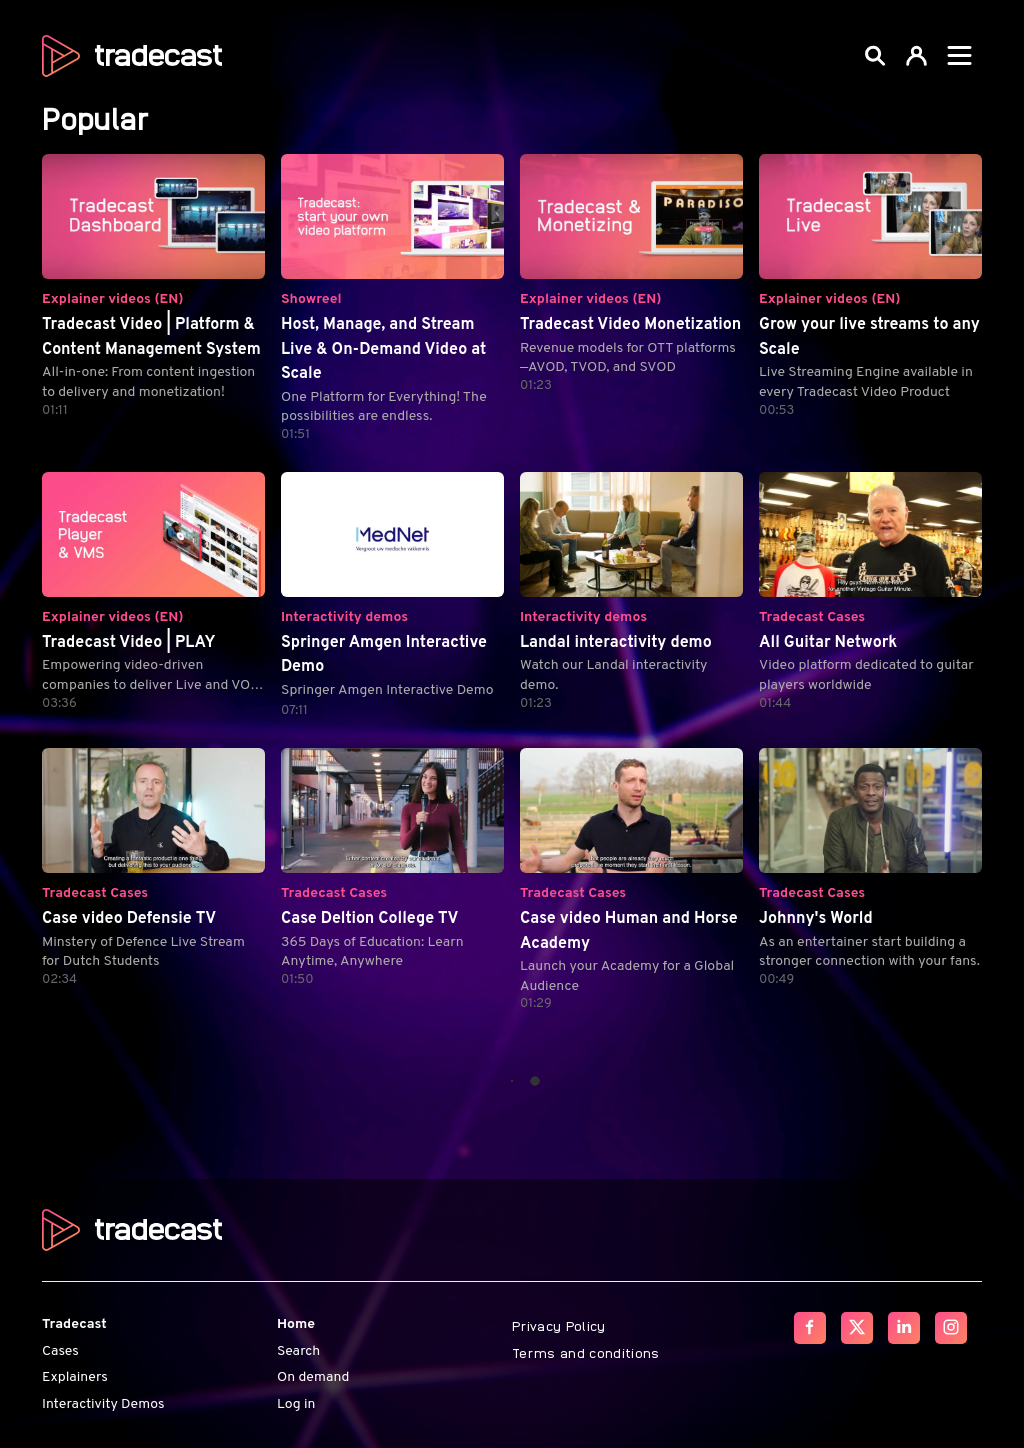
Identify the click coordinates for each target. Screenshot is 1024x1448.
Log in (296, 1403)
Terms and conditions (586, 1351)
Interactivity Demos (103, 1403)
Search (298, 1350)
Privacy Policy (559, 1325)
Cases (60, 1350)
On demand (313, 1377)
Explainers (75, 1377)
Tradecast (74, 1324)
